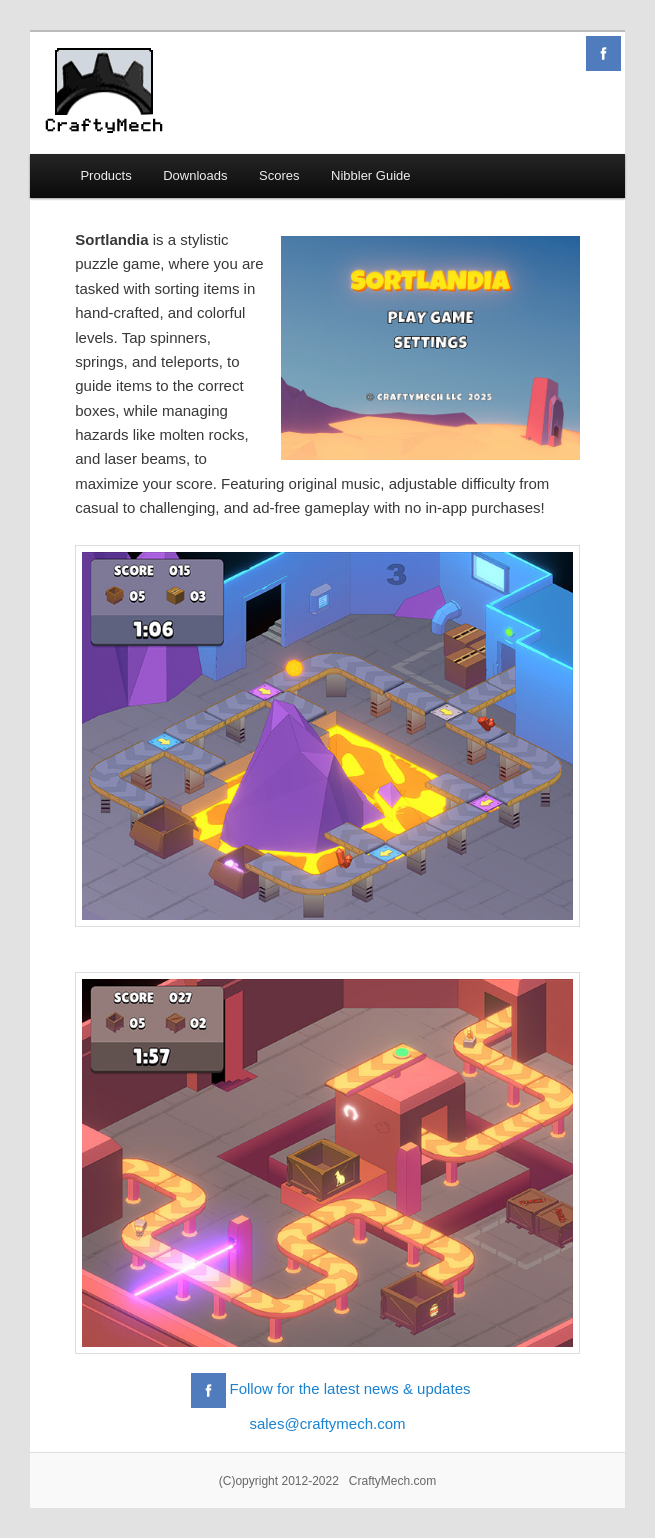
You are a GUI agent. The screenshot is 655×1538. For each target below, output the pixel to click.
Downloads (195, 175)
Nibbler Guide (371, 175)
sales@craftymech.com (327, 1423)
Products (105, 175)
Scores (279, 175)
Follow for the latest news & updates (350, 1388)
